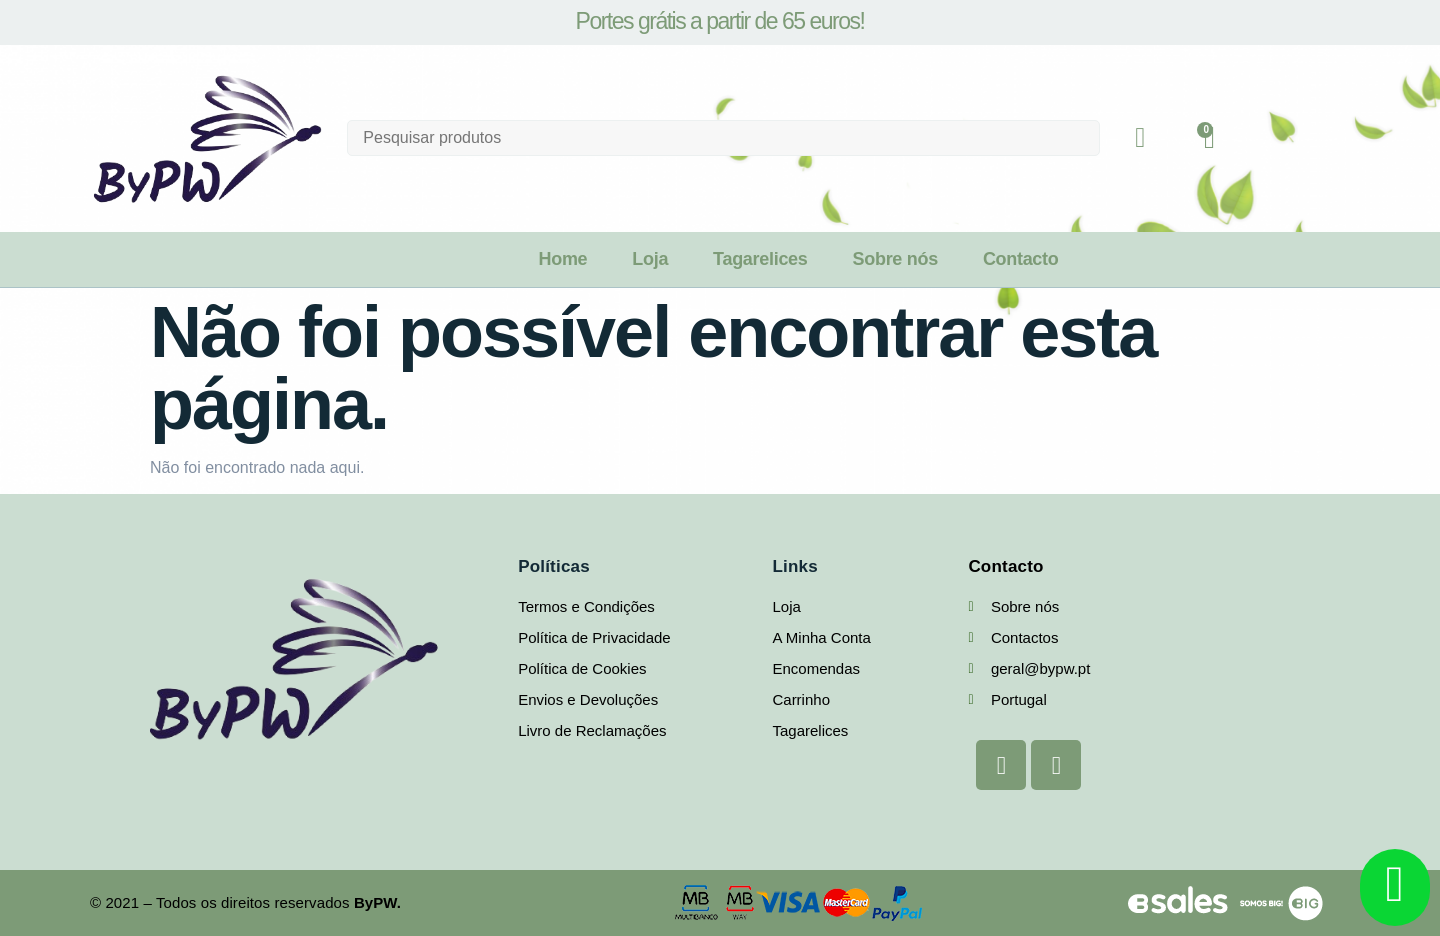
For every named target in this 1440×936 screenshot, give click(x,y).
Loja (650, 259)
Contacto (1021, 259)
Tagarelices (760, 259)
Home (562, 259)
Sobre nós (895, 259)
